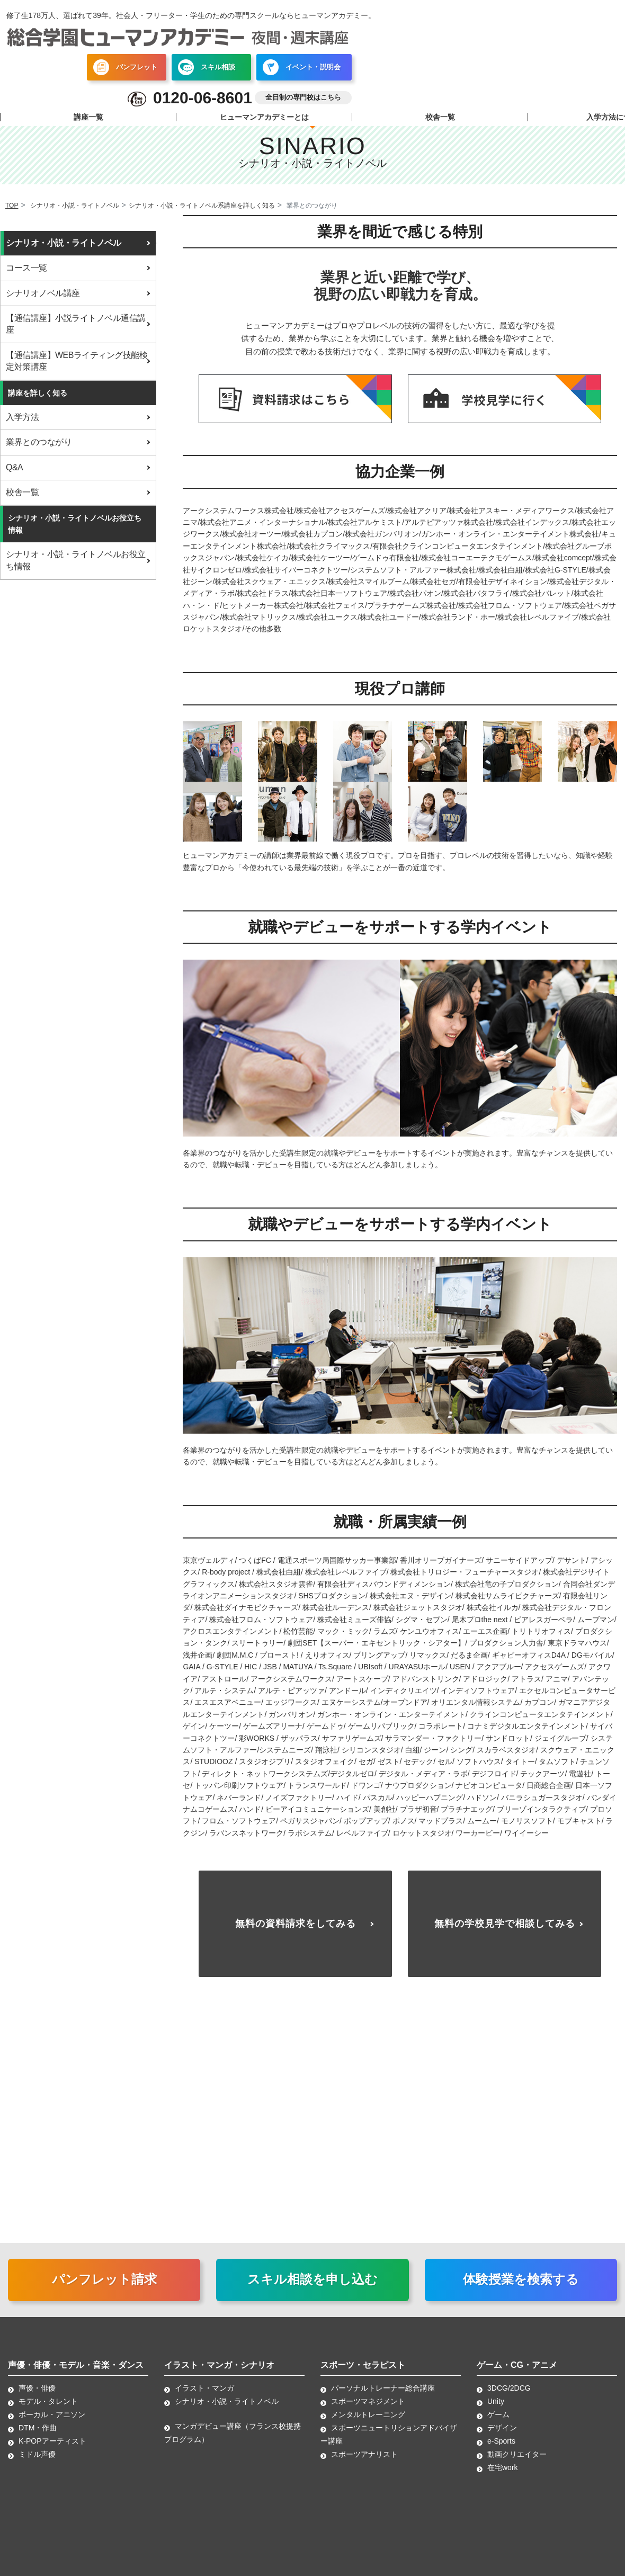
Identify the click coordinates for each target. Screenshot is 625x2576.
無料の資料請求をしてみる (295, 1929)
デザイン (502, 2438)
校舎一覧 (440, 118)
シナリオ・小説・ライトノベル (63, 242)
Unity (495, 2412)
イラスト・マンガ (204, 2398)
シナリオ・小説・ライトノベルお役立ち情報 (76, 560)
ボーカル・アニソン (52, 2425)
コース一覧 (26, 267)
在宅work (502, 2478)
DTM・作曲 (38, 2438)
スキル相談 (206, 68)
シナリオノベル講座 (43, 293)
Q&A (14, 467)
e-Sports (501, 2451)
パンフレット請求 (104, 2290)
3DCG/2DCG (509, 2398)
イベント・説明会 (302, 68)
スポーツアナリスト (364, 2465)
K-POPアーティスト (52, 2451)
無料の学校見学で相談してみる (504, 1929)
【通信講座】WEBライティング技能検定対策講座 (76, 361)
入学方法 (22, 417)
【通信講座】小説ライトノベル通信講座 (76, 324)
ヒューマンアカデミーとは (264, 118)
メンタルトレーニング (368, 2425)
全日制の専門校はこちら (303, 99)
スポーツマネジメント (368, 2412)
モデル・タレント (48, 2412)
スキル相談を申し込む (312, 2290)
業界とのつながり (39, 441)
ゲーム (498, 2425)
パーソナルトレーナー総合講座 (383, 2398)
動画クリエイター (517, 2465)
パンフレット (125, 68)
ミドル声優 (37, 2465)
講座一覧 (88, 118)
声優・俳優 (37, 2398)
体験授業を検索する (521, 2290)
